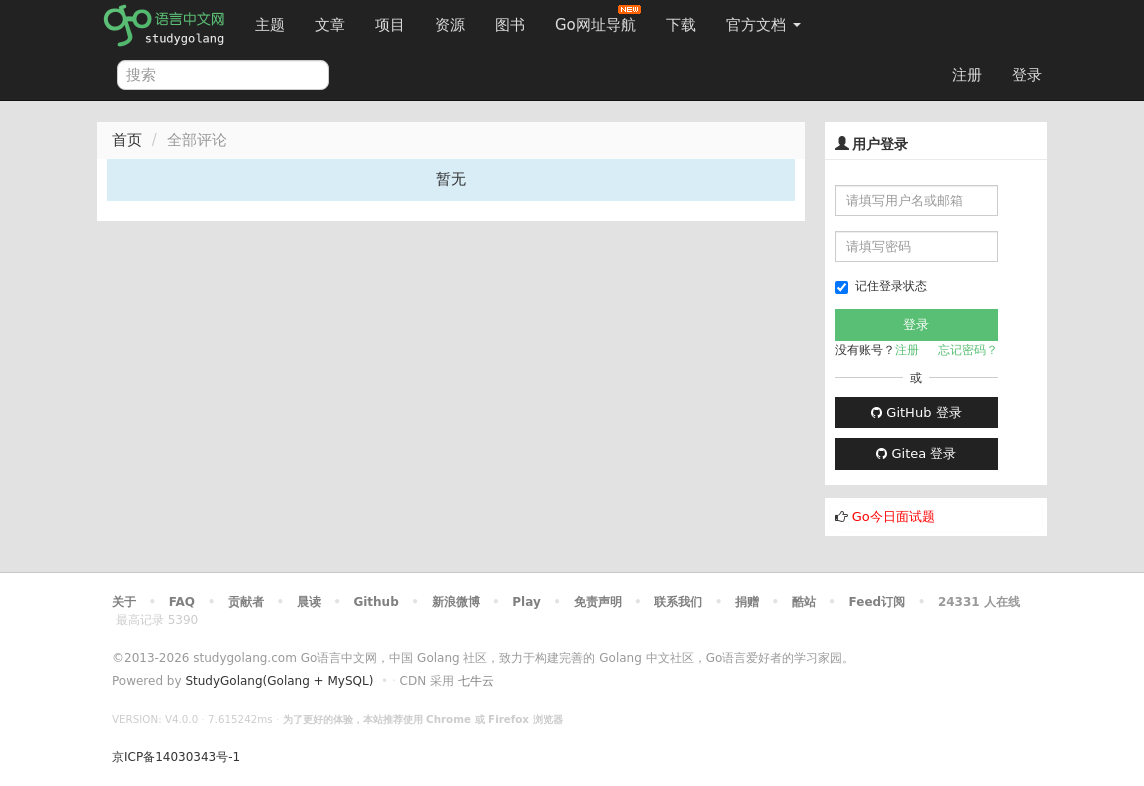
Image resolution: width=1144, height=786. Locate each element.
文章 (330, 25)
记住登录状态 (881, 286)
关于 (124, 602)
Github (375, 602)
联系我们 (678, 602)
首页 (127, 140)
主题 (270, 25)
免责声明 (598, 602)
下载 (681, 25)
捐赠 (747, 602)
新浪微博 (456, 602)
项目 (390, 25)
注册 (967, 75)
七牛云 (476, 681)
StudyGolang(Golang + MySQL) (279, 681)
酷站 (804, 602)
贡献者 (246, 602)
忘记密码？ (968, 350)
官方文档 (763, 25)
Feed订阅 (877, 602)
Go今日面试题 (893, 516)
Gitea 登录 (916, 453)
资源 (450, 25)
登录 (1027, 75)
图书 (510, 25)
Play (526, 602)
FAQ (182, 602)
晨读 (309, 602)
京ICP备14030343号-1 (176, 757)
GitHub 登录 (916, 412)
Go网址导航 (598, 19)
